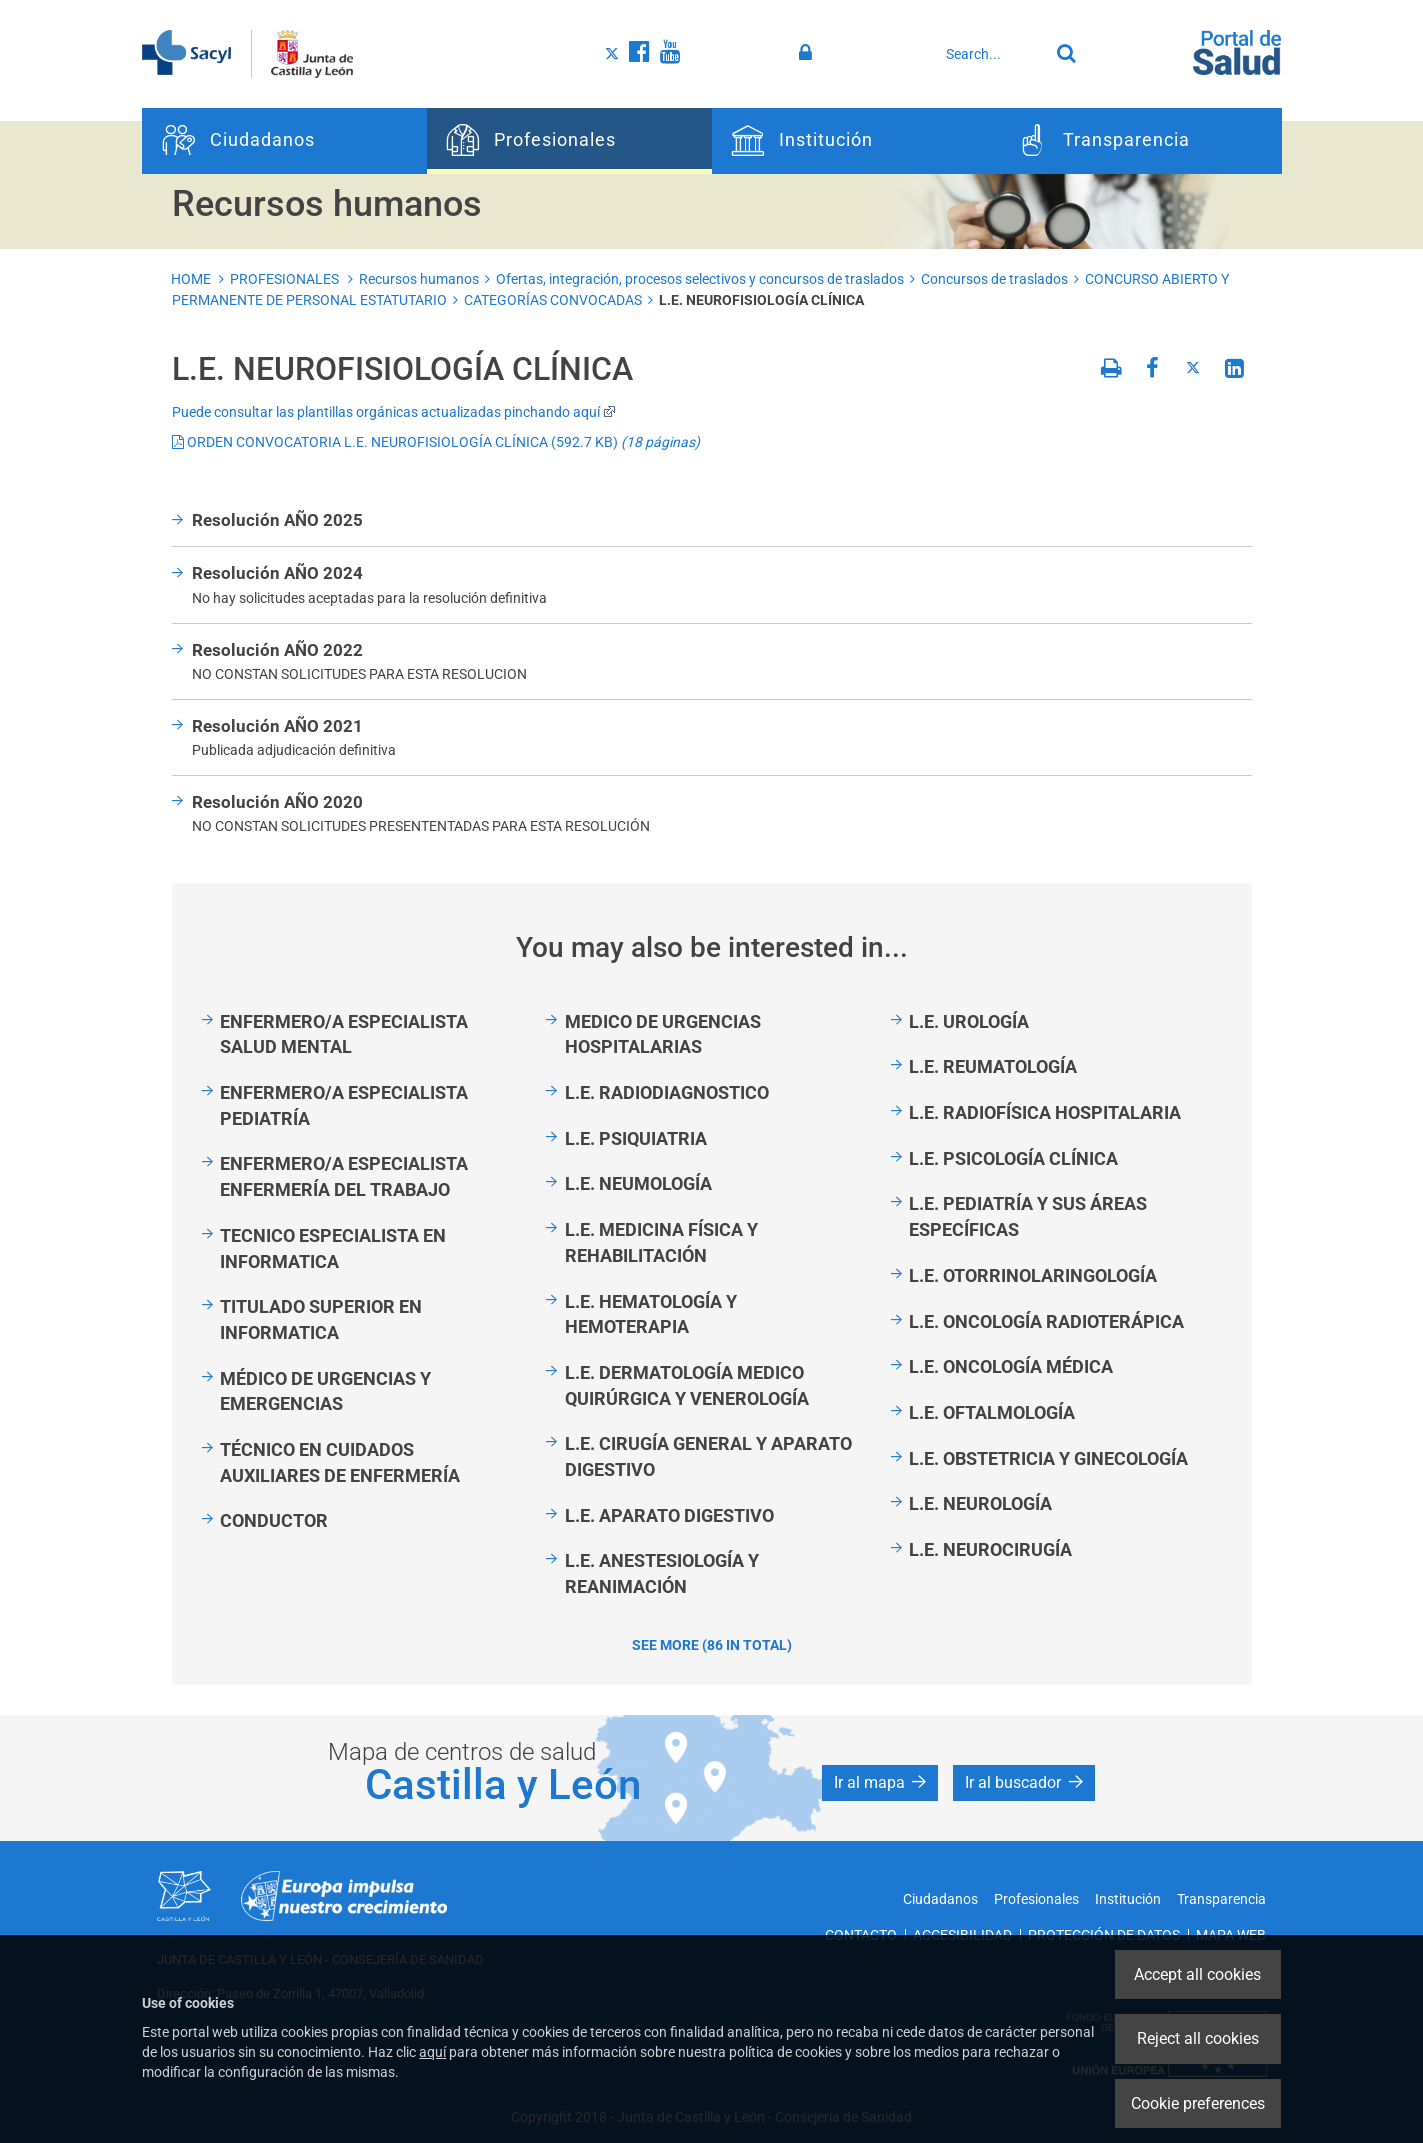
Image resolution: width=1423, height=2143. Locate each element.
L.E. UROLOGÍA (969, 1021)
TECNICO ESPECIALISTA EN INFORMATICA (333, 1248)
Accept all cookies (1197, 1974)
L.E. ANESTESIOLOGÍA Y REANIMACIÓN (662, 1573)
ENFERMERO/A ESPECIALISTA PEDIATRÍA (344, 1105)
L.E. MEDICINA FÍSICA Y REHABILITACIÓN (661, 1242)
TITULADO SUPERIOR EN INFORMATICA (321, 1319)
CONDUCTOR (274, 1520)
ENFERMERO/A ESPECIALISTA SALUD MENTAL (344, 1034)
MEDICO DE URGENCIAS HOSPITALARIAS (663, 1034)
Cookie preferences (1198, 2103)
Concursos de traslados (994, 279)
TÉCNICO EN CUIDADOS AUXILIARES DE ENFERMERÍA (340, 1462)
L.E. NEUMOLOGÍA (638, 1183)
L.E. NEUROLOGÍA (980, 1503)
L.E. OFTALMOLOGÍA (992, 1412)
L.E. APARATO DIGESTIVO (669, 1515)
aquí (432, 2052)
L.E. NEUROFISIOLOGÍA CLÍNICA (761, 300)
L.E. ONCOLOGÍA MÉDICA (1011, 1366)
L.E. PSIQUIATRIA (636, 1138)
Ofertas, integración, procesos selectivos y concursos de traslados (700, 279)
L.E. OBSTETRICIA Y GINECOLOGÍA (1048, 1458)
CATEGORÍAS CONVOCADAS (553, 300)
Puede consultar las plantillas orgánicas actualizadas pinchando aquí (394, 412)
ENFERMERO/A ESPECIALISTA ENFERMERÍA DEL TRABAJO (344, 1176)
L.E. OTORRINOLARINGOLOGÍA (1033, 1275)
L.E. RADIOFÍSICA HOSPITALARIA (1045, 1112)
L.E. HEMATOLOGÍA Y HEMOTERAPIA (651, 1314)
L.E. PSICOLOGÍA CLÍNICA (1013, 1158)
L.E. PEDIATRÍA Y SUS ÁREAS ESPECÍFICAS (1028, 1216)
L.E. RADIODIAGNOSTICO (667, 1092)
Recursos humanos (419, 279)
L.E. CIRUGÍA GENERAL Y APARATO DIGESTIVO (708, 1456)
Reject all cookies (1198, 2038)
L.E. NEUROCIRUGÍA (990, 1549)
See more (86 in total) (712, 1645)
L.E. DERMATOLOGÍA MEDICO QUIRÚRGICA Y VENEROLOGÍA (687, 1385)
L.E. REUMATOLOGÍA (993, 1066)
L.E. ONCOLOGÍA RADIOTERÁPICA (1046, 1321)
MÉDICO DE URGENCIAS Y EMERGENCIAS (325, 1391)
